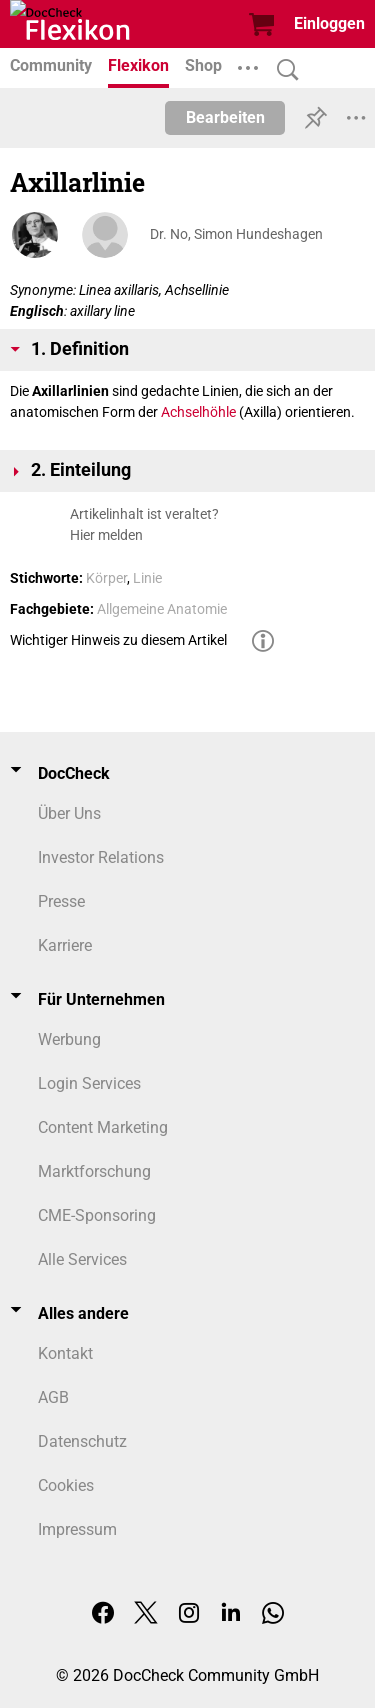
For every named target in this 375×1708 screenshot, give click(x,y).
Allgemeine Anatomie (162, 609)
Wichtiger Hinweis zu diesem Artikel (118, 640)
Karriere (65, 945)
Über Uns (69, 813)
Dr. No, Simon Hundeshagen (236, 234)
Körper (106, 578)
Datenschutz (82, 1441)
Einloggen (329, 23)
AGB (53, 1397)
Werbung (69, 1039)
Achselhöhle (198, 412)
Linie (147, 578)
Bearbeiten (225, 117)
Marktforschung (94, 1171)
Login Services (89, 1083)
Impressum (77, 1529)
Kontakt (65, 1353)
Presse (61, 901)
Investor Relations (101, 857)
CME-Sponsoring (97, 1215)
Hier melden (106, 535)
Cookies (66, 1485)
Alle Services (82, 1259)
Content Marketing (103, 1127)
